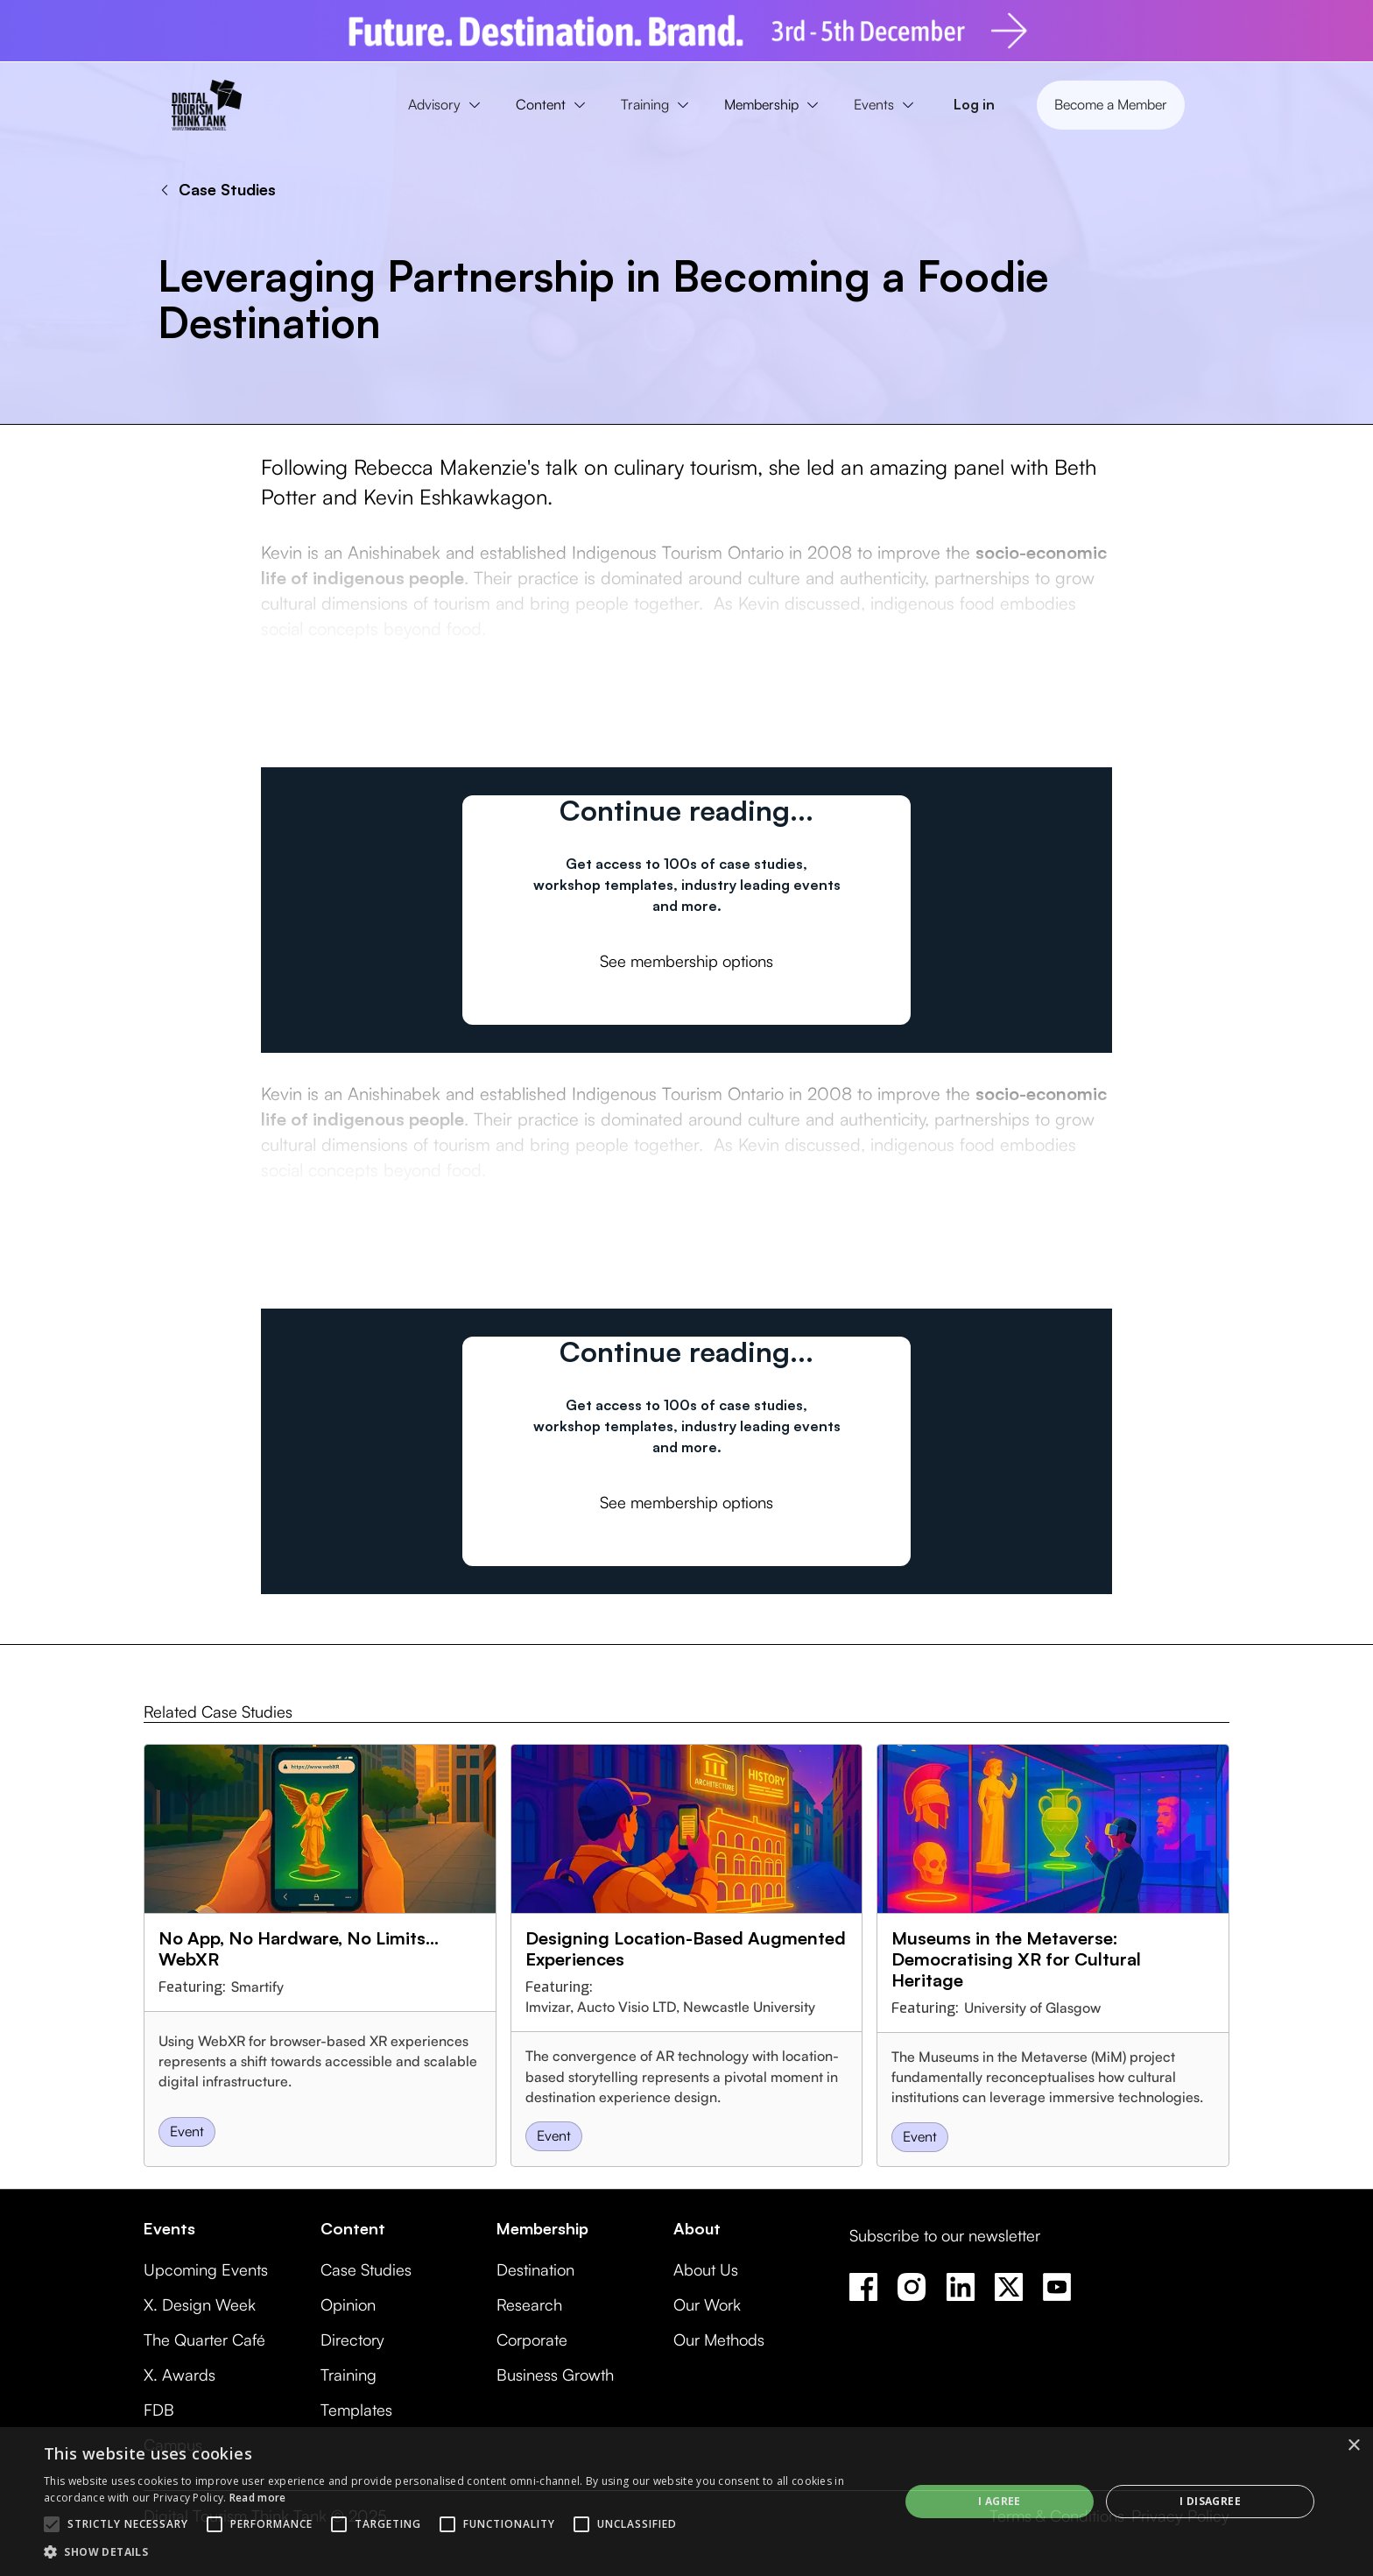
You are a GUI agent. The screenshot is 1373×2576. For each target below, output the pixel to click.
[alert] (686, 2501)
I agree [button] (999, 2501)
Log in (974, 104)
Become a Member (1110, 104)
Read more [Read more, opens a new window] (257, 2497)
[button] (448, 105)
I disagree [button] (1210, 2501)
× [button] (1353, 2445)
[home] (207, 105)
